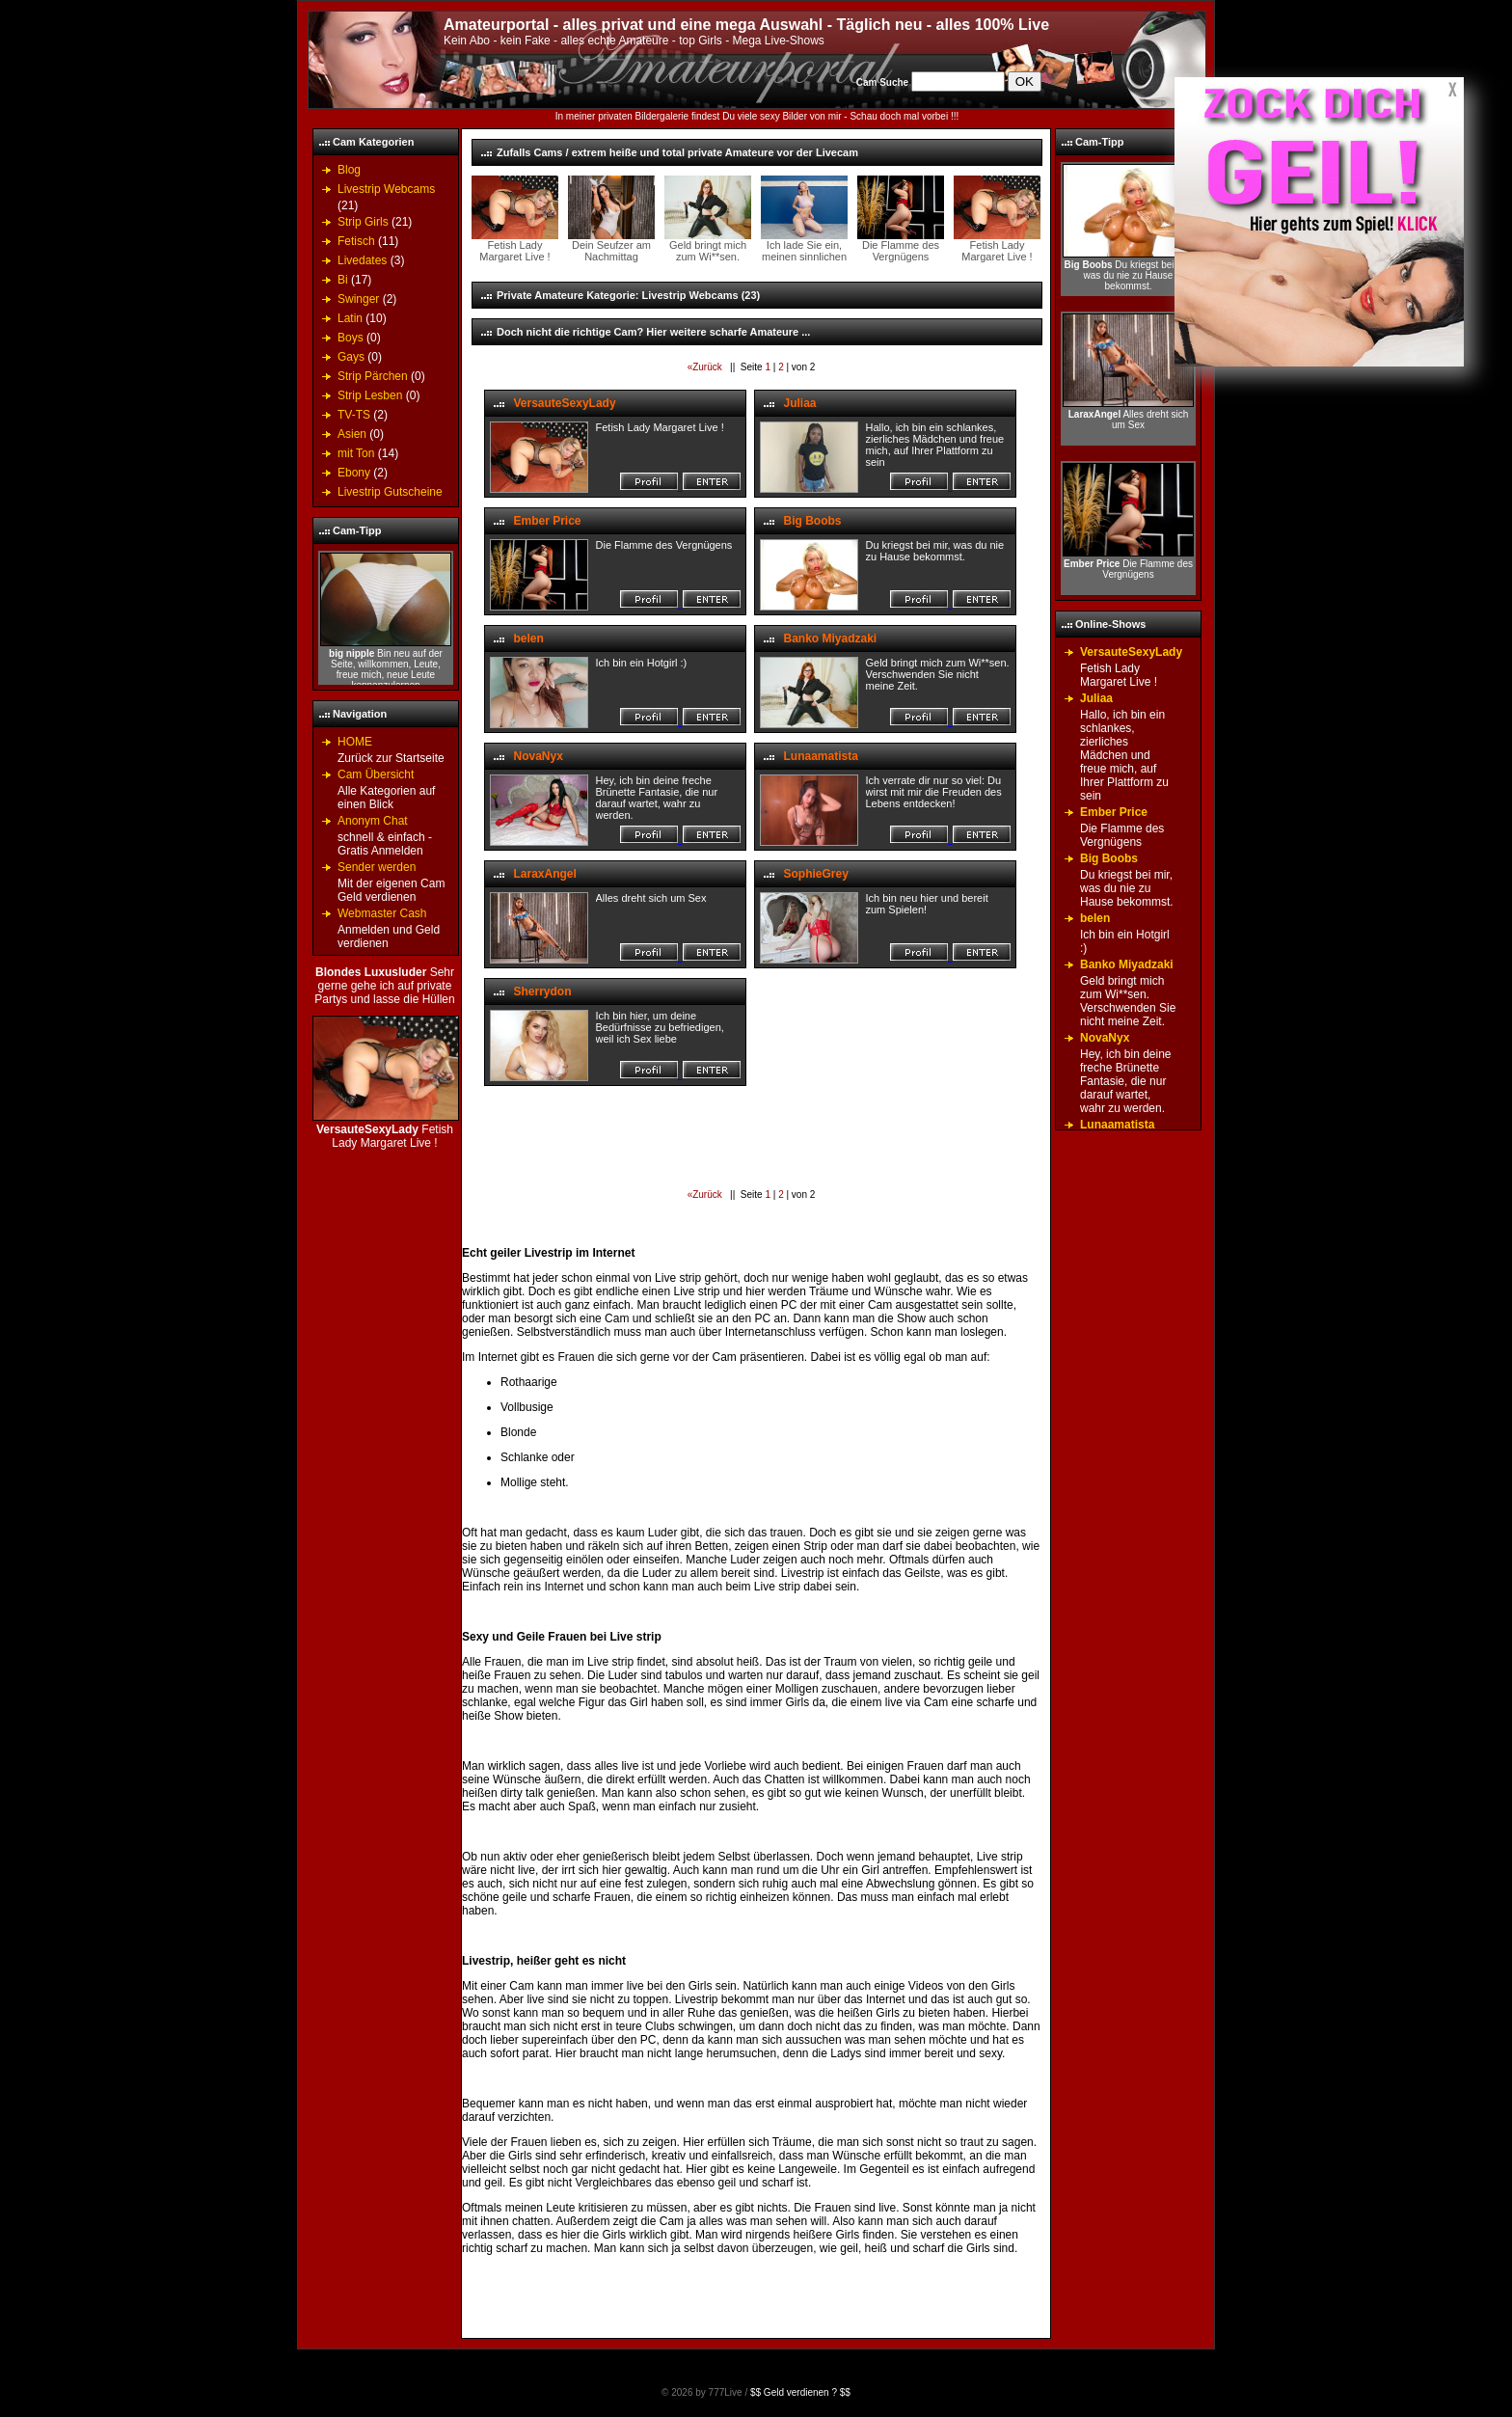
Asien (352, 434)
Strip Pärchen (373, 376)
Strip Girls (363, 222)
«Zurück (706, 367)
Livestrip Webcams (386, 189)
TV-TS (354, 414)
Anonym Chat (373, 821)
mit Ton (356, 453)
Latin (350, 318)
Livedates (362, 260)
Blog (349, 170)
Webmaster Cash (382, 913)
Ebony (354, 472)
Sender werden (377, 867)
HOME (355, 741)
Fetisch (356, 241)
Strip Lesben (370, 395)
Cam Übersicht (376, 774)
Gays (351, 357)
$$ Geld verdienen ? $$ (800, 2392)
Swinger (358, 299)
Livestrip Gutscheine (390, 492)
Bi (343, 279)
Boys (351, 337)
